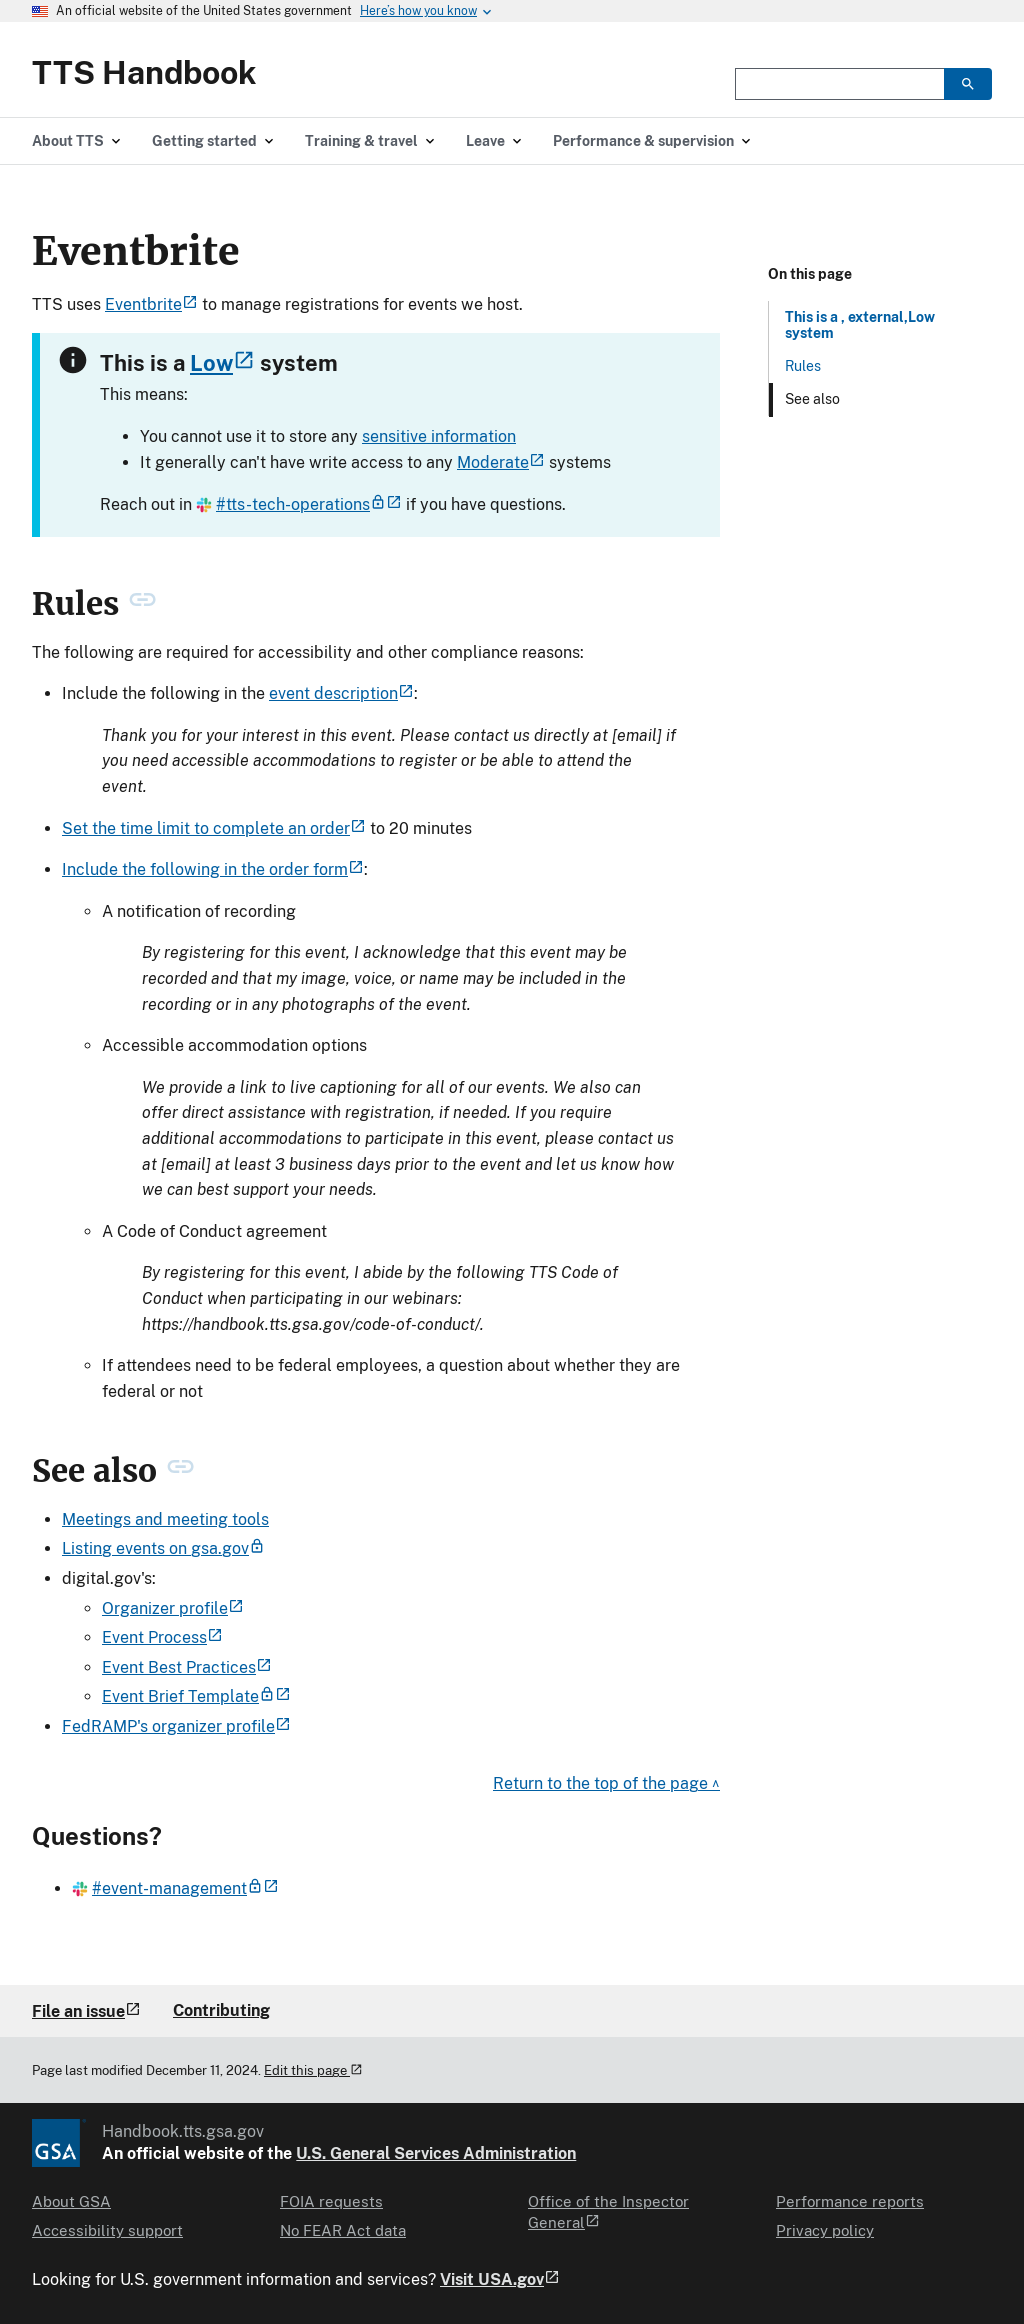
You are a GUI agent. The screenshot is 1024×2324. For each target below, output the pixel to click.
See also (812, 399)
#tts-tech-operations (299, 504)
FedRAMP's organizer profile (176, 1726)
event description (341, 693)
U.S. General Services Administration (436, 2153)
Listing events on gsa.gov (163, 1548)
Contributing (221, 2010)
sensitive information (439, 436)
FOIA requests (331, 2201)
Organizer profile (173, 1608)
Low (222, 363)
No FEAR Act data (343, 2230)
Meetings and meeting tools (165, 1519)
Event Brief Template (196, 1696)
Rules (803, 366)
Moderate (501, 462)
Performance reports (850, 2201)
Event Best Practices (187, 1667)
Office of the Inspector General (608, 2211)
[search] (968, 84)
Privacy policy (825, 2230)
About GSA (71, 2201)
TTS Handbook (144, 72)
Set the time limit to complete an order (214, 828)
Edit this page (313, 2070)
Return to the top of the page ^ (606, 1783)
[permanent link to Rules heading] (142, 604)
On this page (810, 274)
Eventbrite (151, 304)
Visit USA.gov (500, 2280)
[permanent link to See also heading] (180, 1471)
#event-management (175, 1888)
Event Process (162, 1637)
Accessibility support (107, 2230)
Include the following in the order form (213, 869)
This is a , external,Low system (860, 325)
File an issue (86, 2011)
